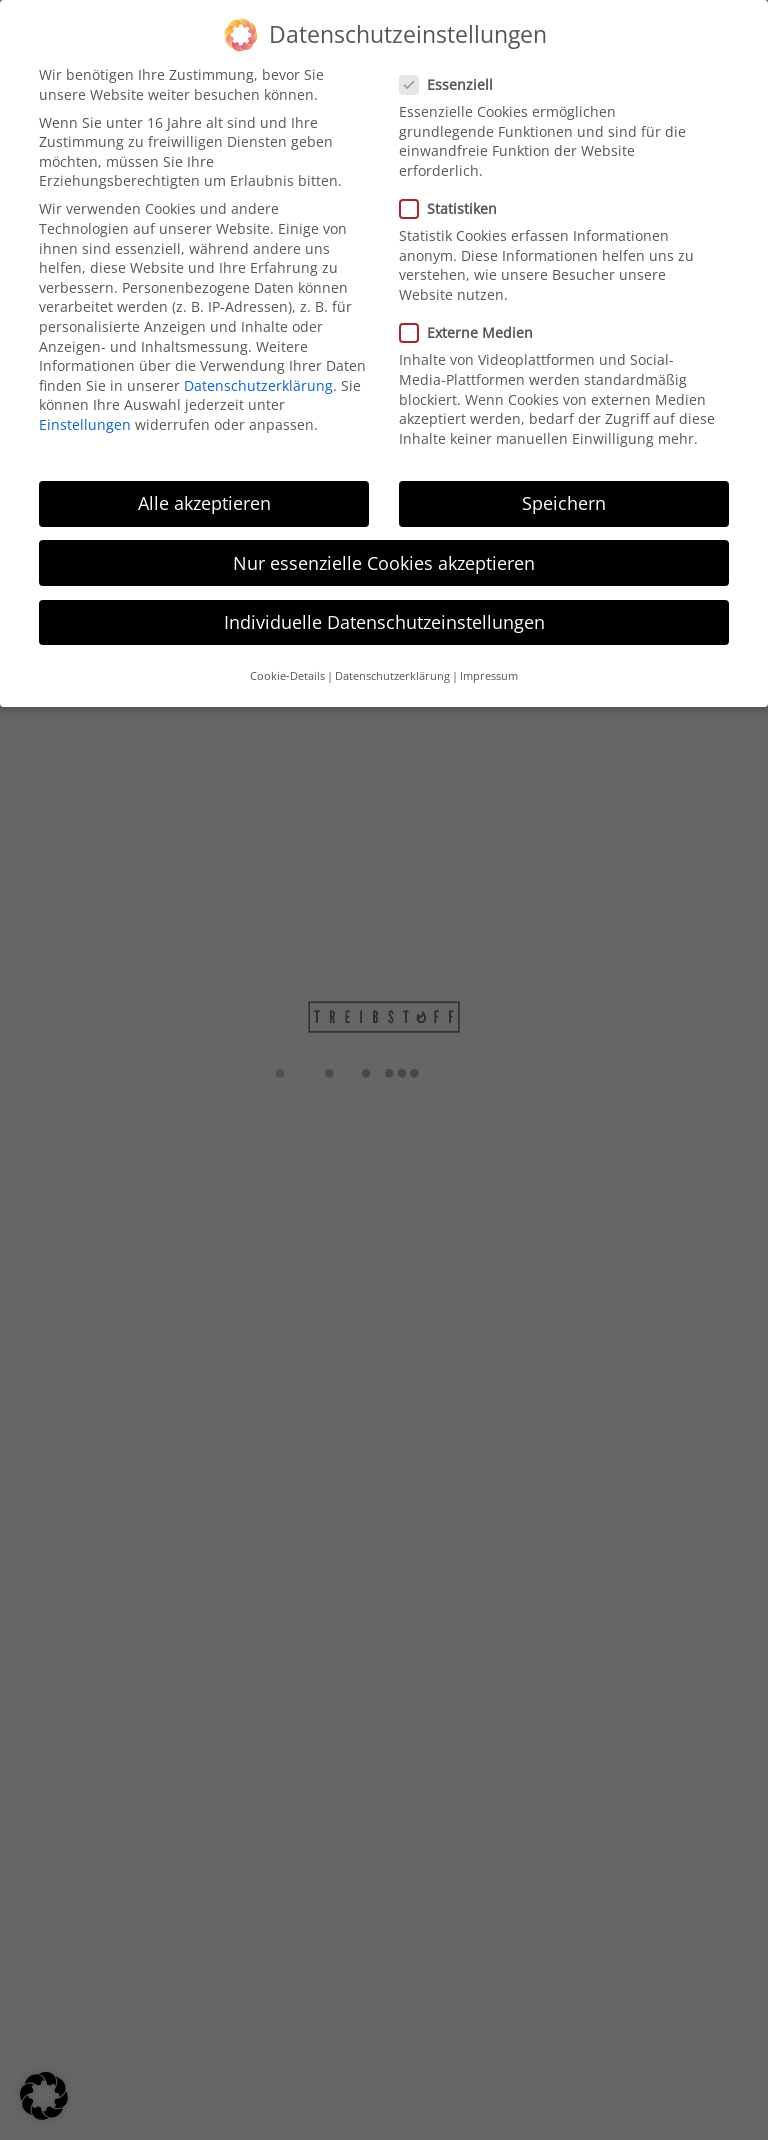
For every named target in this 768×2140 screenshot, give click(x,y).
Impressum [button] (489, 671)
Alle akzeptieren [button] (204, 498)
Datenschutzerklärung (258, 379)
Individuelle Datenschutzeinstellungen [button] (384, 616)
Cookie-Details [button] (287, 671)
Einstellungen (85, 418)
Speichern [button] (564, 498)
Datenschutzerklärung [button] (392, 671)
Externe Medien (466, 327)
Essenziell (446, 78)
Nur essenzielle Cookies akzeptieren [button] (384, 557)
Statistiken (448, 202)
